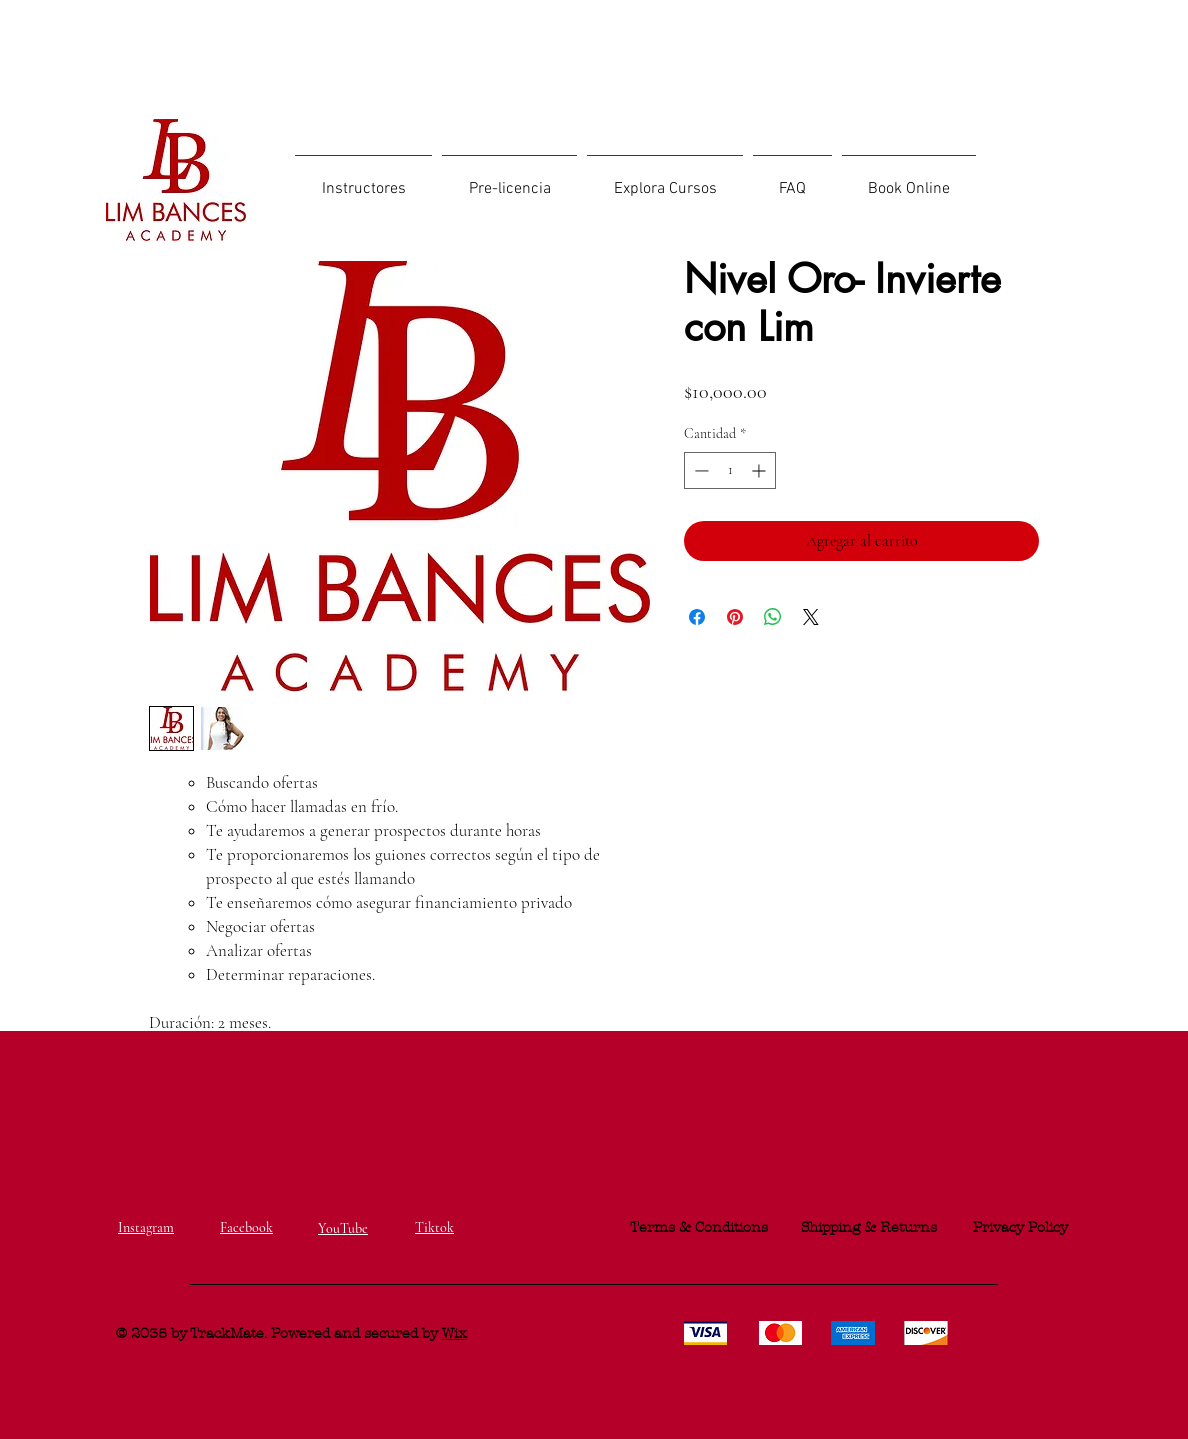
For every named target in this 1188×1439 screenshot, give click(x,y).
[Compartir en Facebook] (697, 617)
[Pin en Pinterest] (735, 617)
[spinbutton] (730, 470)
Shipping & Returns (869, 1227)
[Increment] (760, 470)
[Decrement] (699, 470)
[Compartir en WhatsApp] (773, 617)
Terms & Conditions (699, 1227)
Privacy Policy (1020, 1227)
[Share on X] (811, 617)
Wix (454, 1333)
